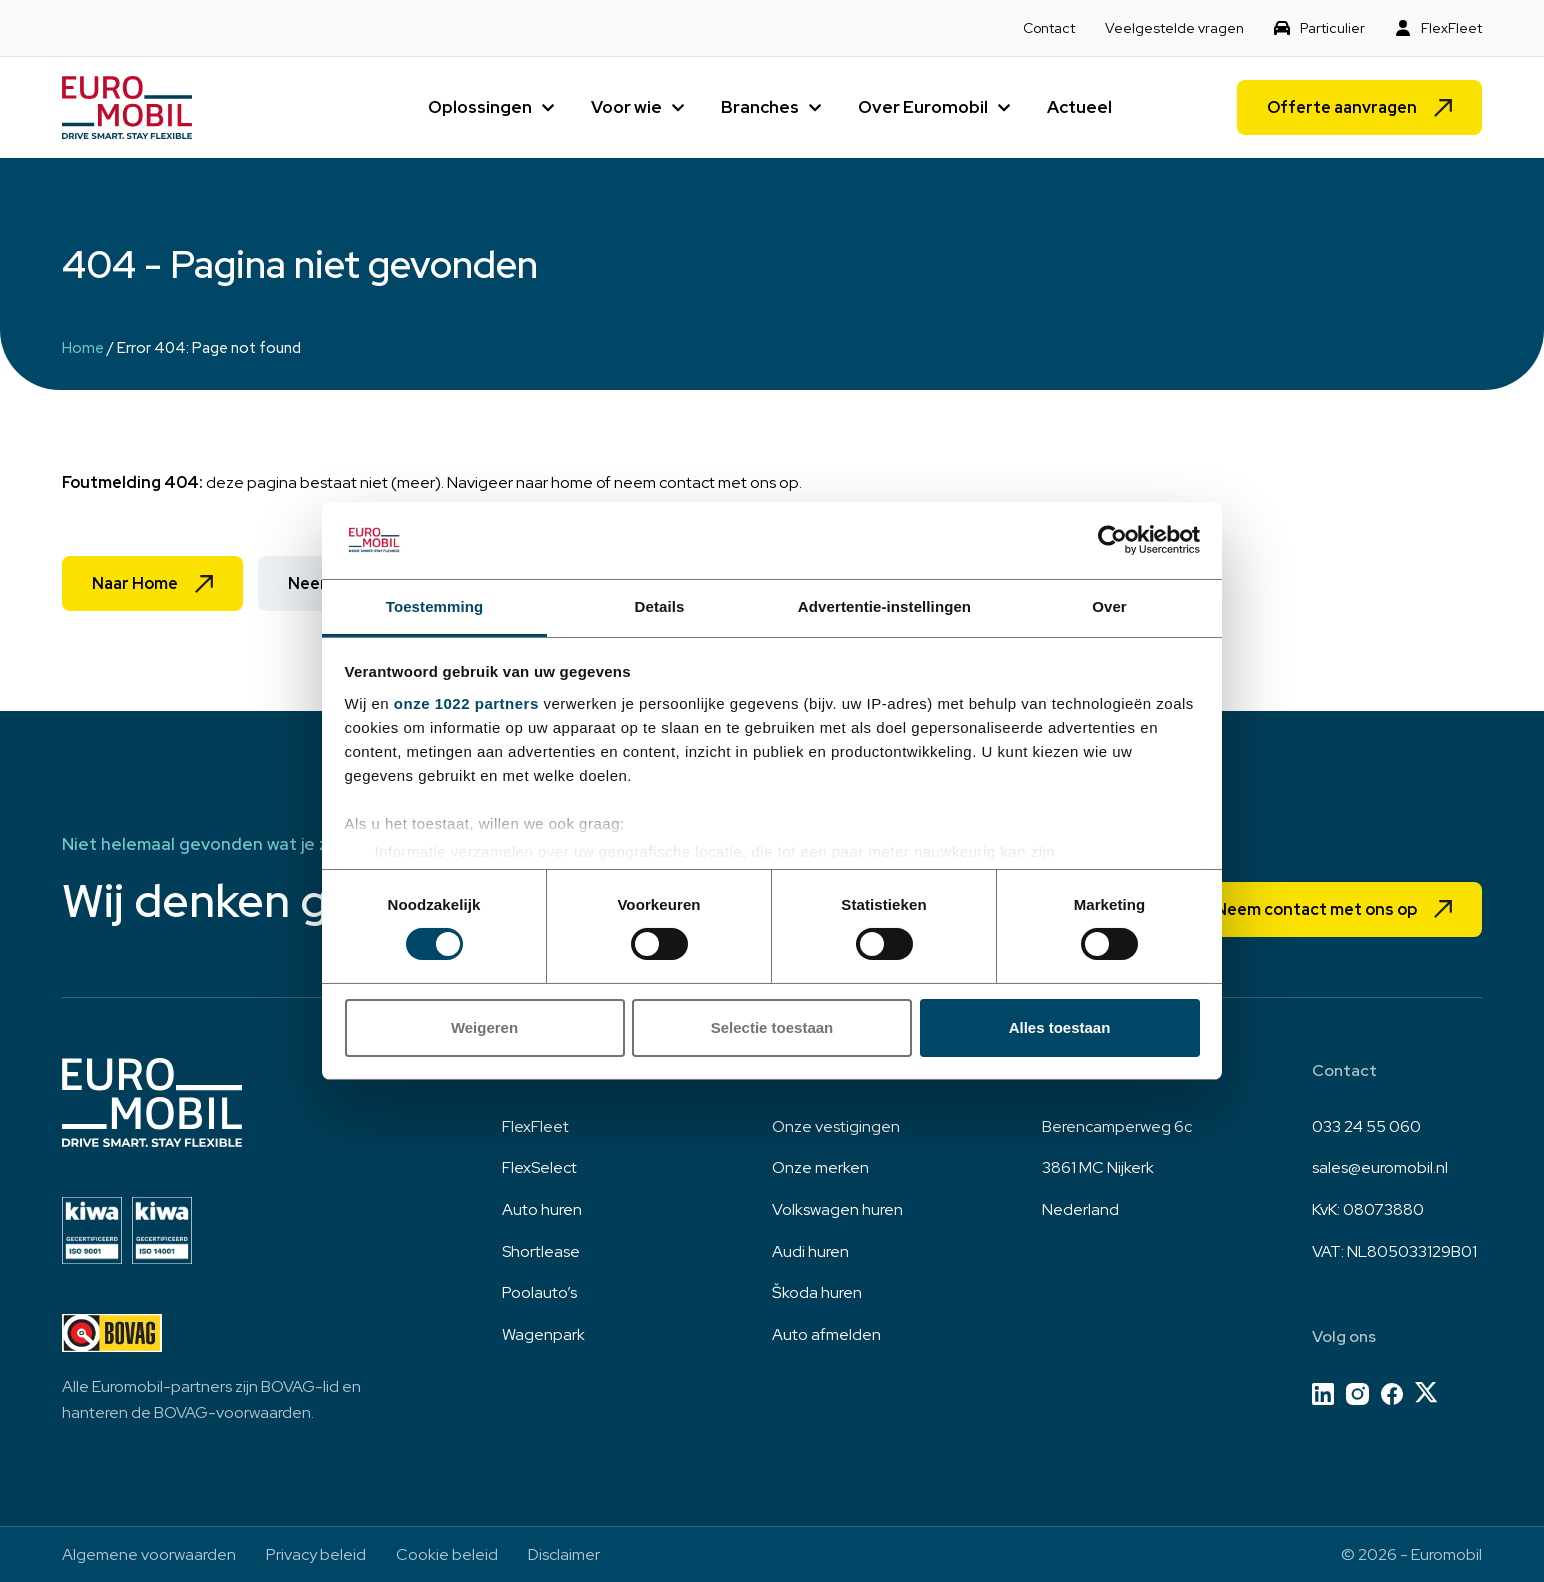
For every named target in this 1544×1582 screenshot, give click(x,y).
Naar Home (135, 583)
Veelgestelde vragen (1174, 28)
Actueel (1079, 107)
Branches (760, 107)
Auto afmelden (826, 1334)
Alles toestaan (1060, 1027)
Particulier (1332, 28)
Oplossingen (480, 107)
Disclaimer (564, 1554)
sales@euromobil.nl (1380, 1167)
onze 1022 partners (466, 703)
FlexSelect (539, 1167)
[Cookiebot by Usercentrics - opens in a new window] (1112, 540)
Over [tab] (1109, 606)
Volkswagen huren (837, 1209)
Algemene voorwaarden (149, 1554)
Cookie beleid (447, 1554)
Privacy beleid (316, 1554)
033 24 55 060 (1366, 1126)
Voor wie (626, 107)
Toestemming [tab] (435, 606)
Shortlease (541, 1251)
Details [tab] (660, 606)
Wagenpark (543, 1334)
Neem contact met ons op (1316, 909)
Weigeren (484, 1027)
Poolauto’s (539, 1292)
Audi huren (810, 1251)
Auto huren (542, 1209)
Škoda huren (817, 1292)
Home (83, 348)
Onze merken (820, 1167)
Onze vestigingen (836, 1126)
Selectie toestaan (772, 1027)
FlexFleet (1451, 28)
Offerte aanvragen (1342, 107)
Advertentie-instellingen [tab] (884, 606)
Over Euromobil (923, 107)
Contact (1049, 28)
